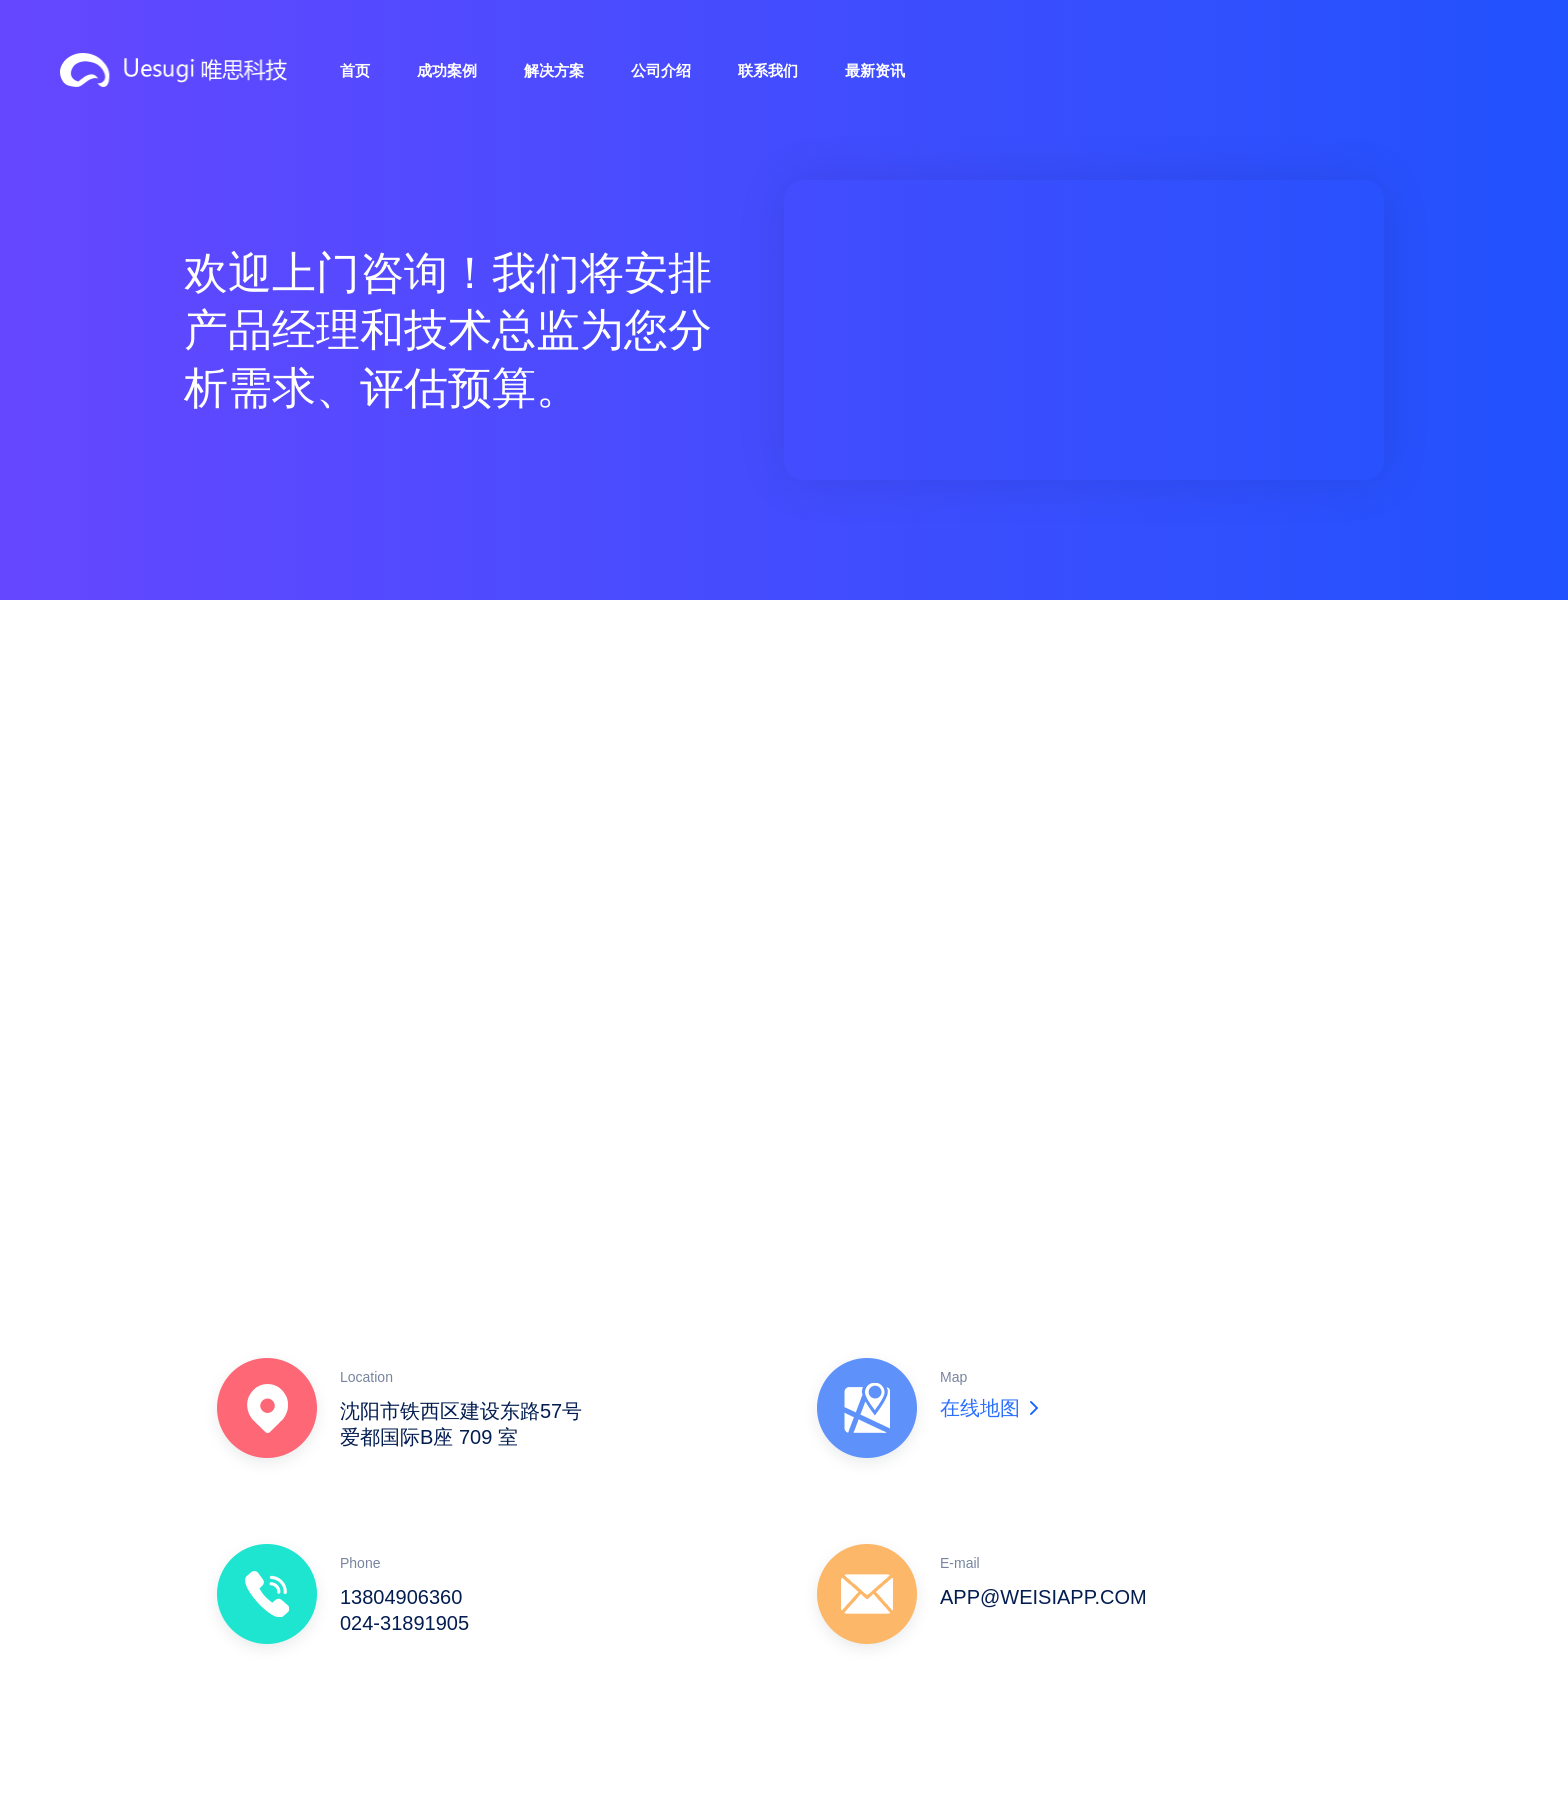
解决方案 (554, 70)
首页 (355, 70)
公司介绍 (661, 70)
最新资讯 (875, 70)
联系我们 (768, 70)
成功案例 (447, 70)
